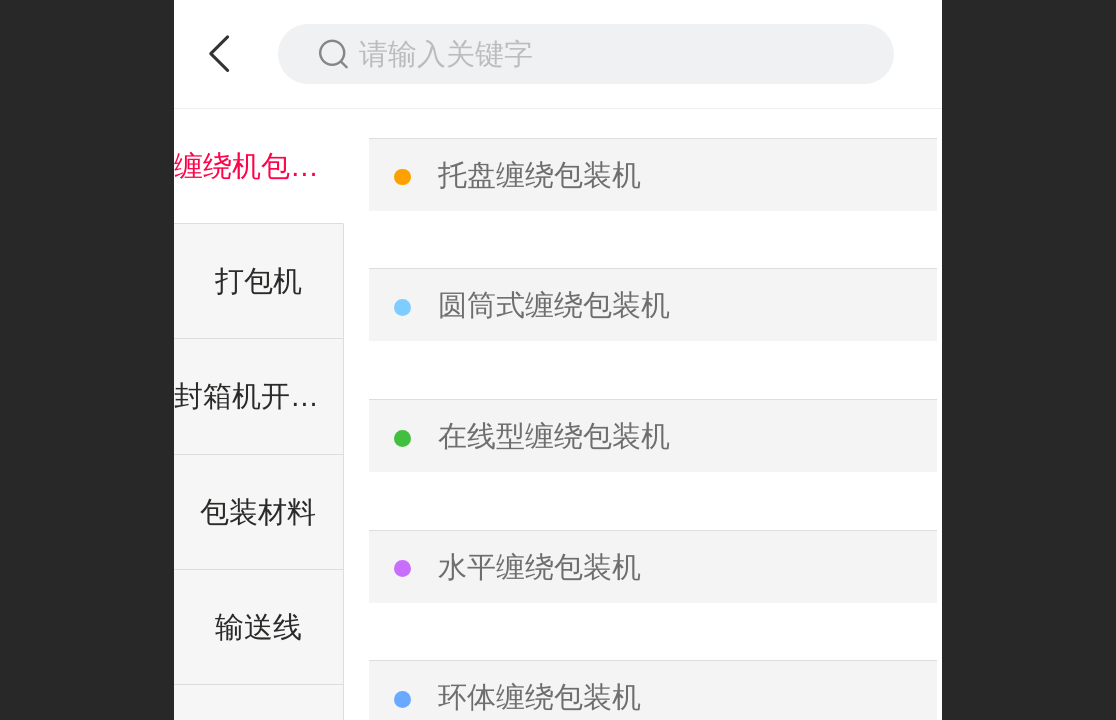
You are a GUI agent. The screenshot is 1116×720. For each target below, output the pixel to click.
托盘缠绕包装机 (539, 175)
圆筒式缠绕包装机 (554, 305)
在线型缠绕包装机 (554, 436)
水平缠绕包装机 (539, 567)
